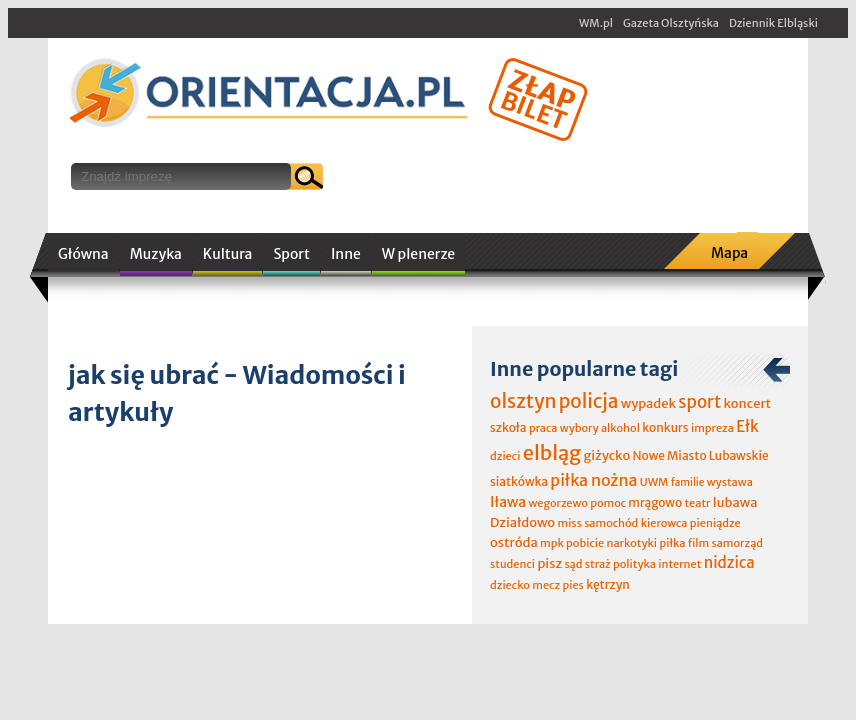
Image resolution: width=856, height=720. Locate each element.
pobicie (585, 543)
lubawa (735, 502)
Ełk (747, 426)
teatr (697, 503)
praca (543, 428)
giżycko (606, 455)
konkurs (665, 427)
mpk (552, 543)
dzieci (505, 456)
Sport (291, 254)
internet (679, 564)
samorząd (737, 543)
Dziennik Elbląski (773, 23)
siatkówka (519, 481)
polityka (634, 564)
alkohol (620, 428)
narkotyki (632, 543)
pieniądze (715, 523)
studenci (512, 564)
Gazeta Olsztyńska (671, 23)
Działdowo (522, 522)
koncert (747, 403)
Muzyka (156, 254)
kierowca (664, 523)
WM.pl (596, 23)
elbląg (552, 452)
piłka (672, 543)
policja (589, 401)
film (699, 543)
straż (598, 564)
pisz (549, 563)
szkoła (508, 427)
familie (688, 482)
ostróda (514, 542)
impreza (712, 428)
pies (572, 585)
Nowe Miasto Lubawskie (701, 455)
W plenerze (418, 254)
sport (699, 402)
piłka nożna (593, 480)
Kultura (228, 254)
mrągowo (655, 502)
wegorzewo (557, 503)
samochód (611, 523)
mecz (546, 585)
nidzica (729, 562)
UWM (654, 482)
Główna (83, 254)
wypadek (648, 403)
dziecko (510, 585)
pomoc (608, 503)
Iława (508, 502)
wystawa (730, 482)
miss (569, 523)
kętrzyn (608, 584)
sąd (573, 564)
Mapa (729, 253)
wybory (579, 428)
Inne (346, 254)
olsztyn (523, 401)
